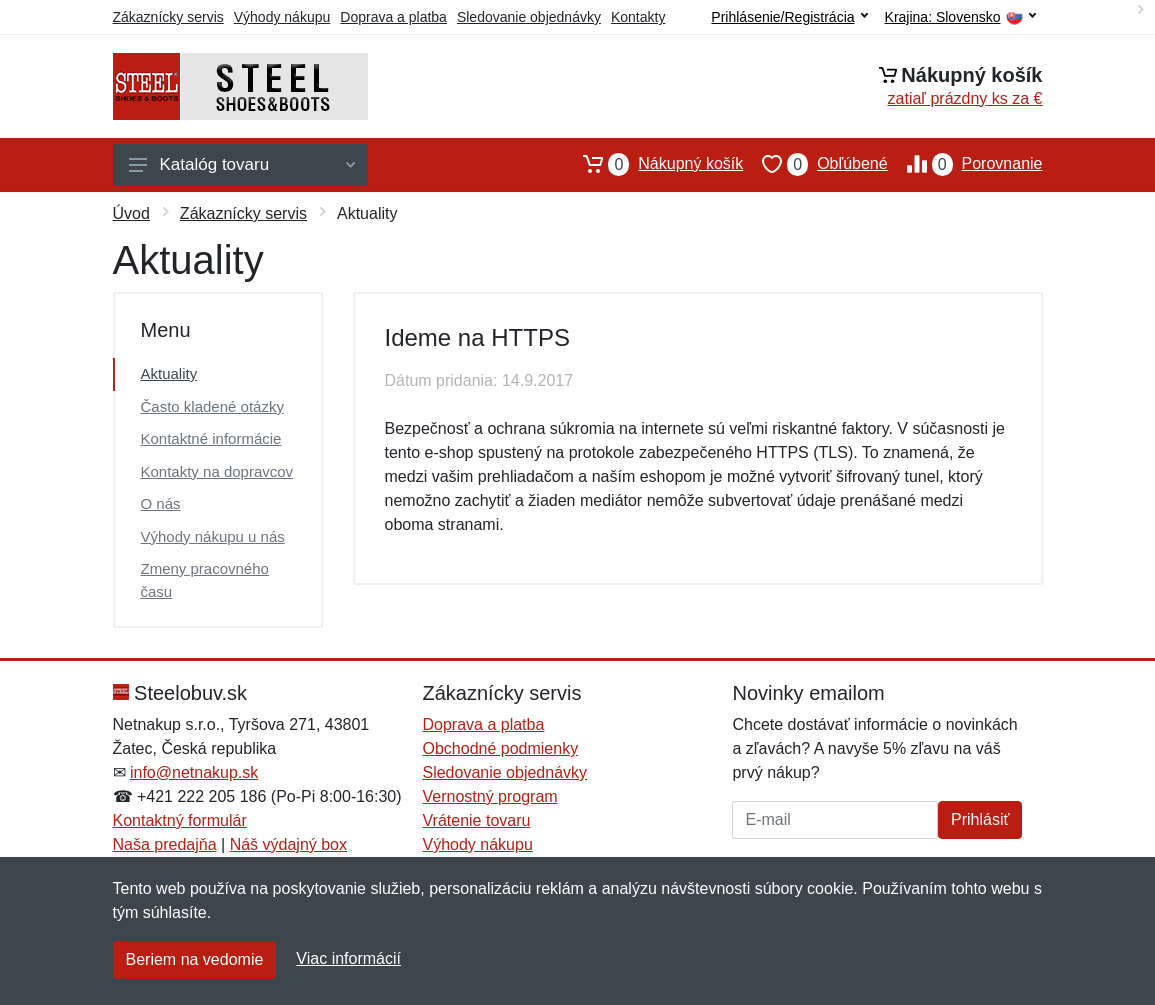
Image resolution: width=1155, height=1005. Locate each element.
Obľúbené (815, 164)
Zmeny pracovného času (205, 580)
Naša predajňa (165, 844)
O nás (161, 503)
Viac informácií (348, 958)
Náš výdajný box (288, 844)
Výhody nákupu (282, 17)
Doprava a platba (393, 17)
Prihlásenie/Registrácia (789, 17)
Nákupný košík (653, 164)
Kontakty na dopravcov (217, 471)
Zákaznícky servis (168, 17)
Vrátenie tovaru (476, 820)
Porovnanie (965, 164)
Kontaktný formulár (180, 820)
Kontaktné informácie (211, 438)
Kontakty (638, 17)
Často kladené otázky (212, 406)
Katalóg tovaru (242, 164)
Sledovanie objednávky (529, 17)
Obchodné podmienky (500, 748)
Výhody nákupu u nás (213, 536)
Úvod (131, 213)
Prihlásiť (980, 819)
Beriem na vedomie (195, 959)
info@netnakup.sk (194, 772)
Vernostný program (489, 796)
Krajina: (960, 17)
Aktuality (169, 373)
